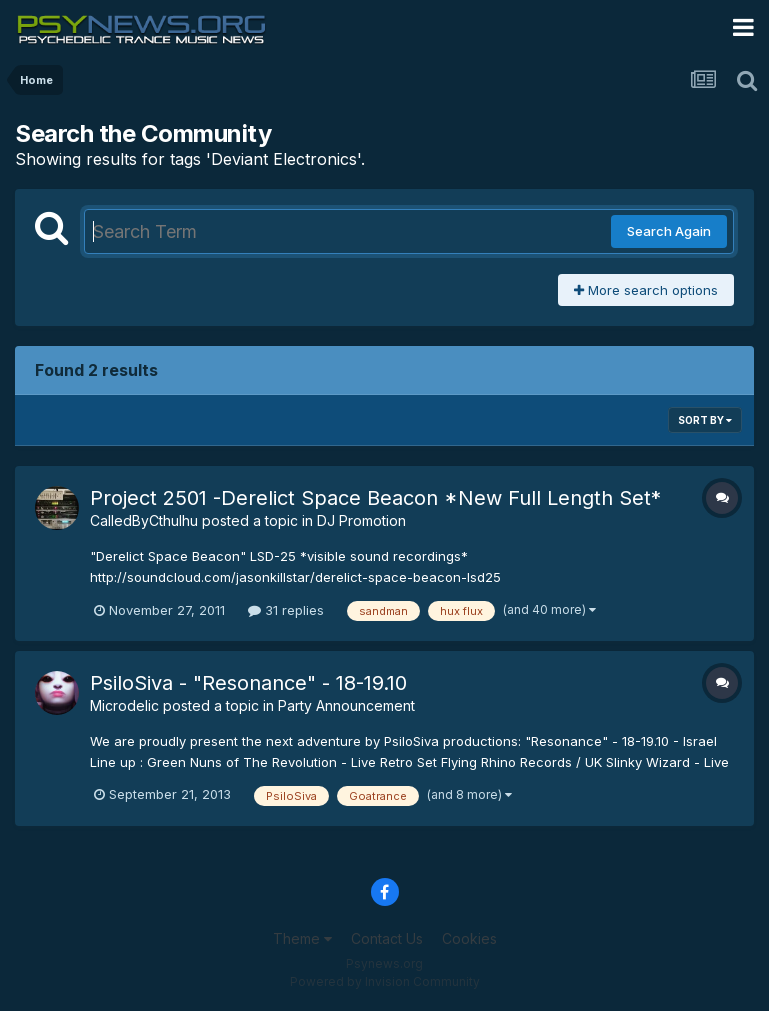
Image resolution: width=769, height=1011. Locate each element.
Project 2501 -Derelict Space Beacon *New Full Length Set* (375, 498)
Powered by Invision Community (385, 981)
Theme (302, 938)
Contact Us (387, 938)
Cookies (469, 938)
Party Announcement (346, 705)
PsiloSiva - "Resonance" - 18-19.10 (248, 683)
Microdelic (124, 705)
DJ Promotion (361, 520)
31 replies (286, 610)
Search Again (669, 231)
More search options (646, 290)
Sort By (705, 420)
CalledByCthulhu (144, 520)
